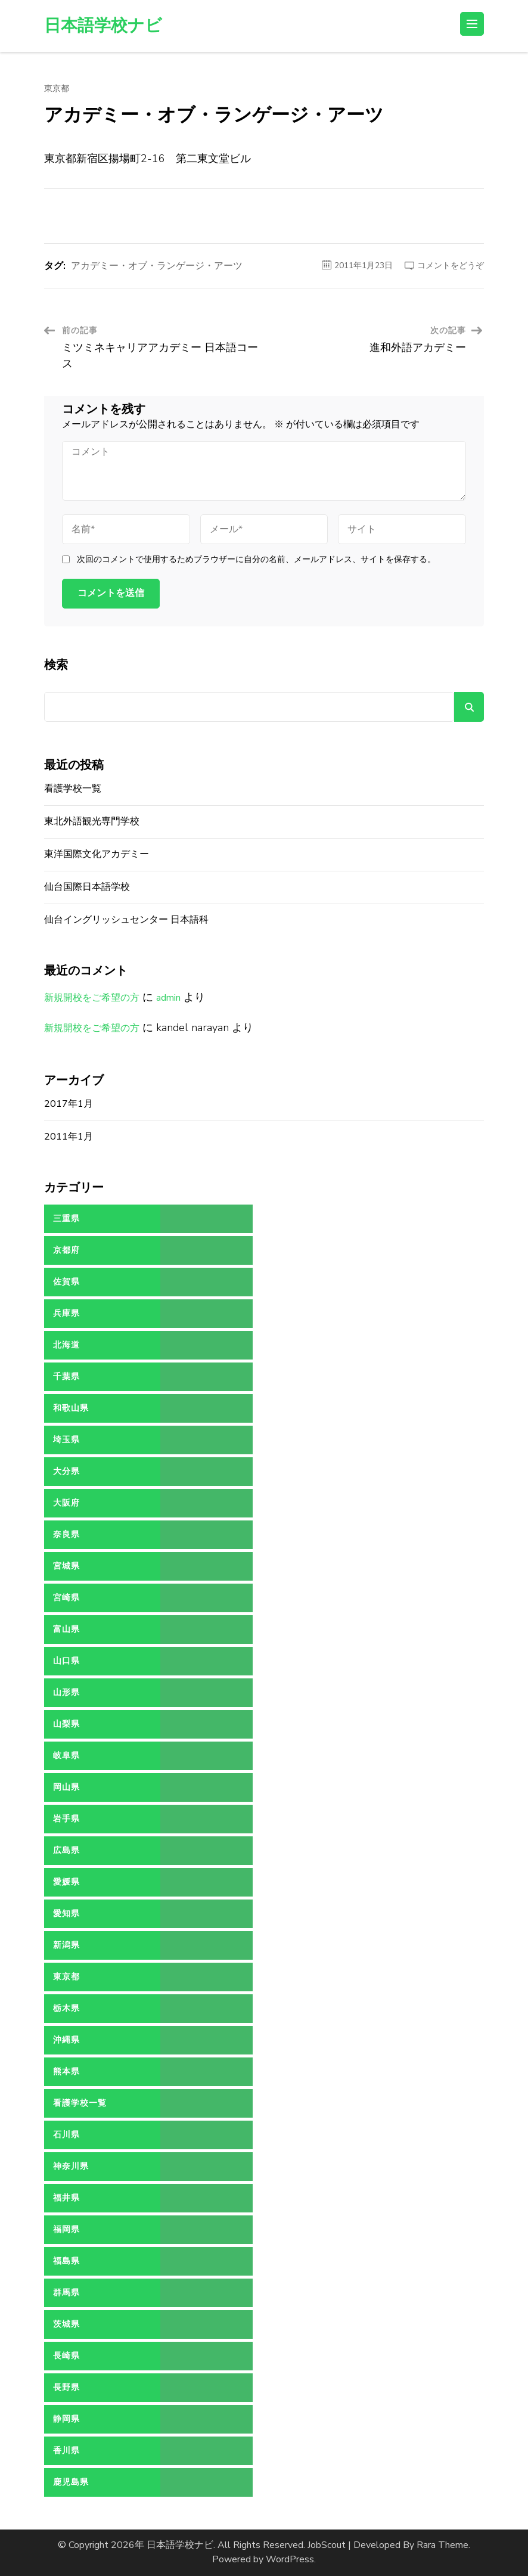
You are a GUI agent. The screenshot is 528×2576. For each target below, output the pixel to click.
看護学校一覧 (72, 788)
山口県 (66, 1660)
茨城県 (66, 2324)
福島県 (66, 2261)
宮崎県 (66, 1597)
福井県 (66, 2197)
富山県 (66, 1629)
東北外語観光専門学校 (91, 821)
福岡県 (66, 2229)
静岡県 (66, 2419)
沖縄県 (66, 2040)
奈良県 (66, 1534)
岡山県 (66, 1787)
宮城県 (66, 1566)
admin (168, 997)
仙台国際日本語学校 (87, 886)
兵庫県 (66, 1313)
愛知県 (66, 1913)
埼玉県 (66, 1439)
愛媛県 (66, 1882)
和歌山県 (71, 1408)
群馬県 (66, 2292)
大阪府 (66, 1503)
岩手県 (66, 1818)
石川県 (66, 2134)
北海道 (66, 1345)
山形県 (66, 1692)
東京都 (56, 89)
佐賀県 (66, 1281)
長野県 (66, 2387)
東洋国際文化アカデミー (96, 854)
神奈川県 (71, 2166)
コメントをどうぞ (450, 265)
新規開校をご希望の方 (91, 997)
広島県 (66, 1850)
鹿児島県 (71, 2482)
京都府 (66, 1250)
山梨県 (66, 1724)
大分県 (66, 1471)
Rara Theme (442, 2545)
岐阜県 (66, 1755)
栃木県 (66, 2008)
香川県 (66, 2450)
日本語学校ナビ (103, 25)
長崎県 (66, 2355)
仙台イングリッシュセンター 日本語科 (126, 919)
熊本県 (66, 2071)
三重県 (66, 1218)
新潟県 (66, 1945)
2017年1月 (68, 1103)
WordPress (290, 2559)
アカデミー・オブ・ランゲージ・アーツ (157, 265)
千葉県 (66, 1376)
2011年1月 (68, 1136)
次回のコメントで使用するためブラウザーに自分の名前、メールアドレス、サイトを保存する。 (256, 559)
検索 (56, 665)
